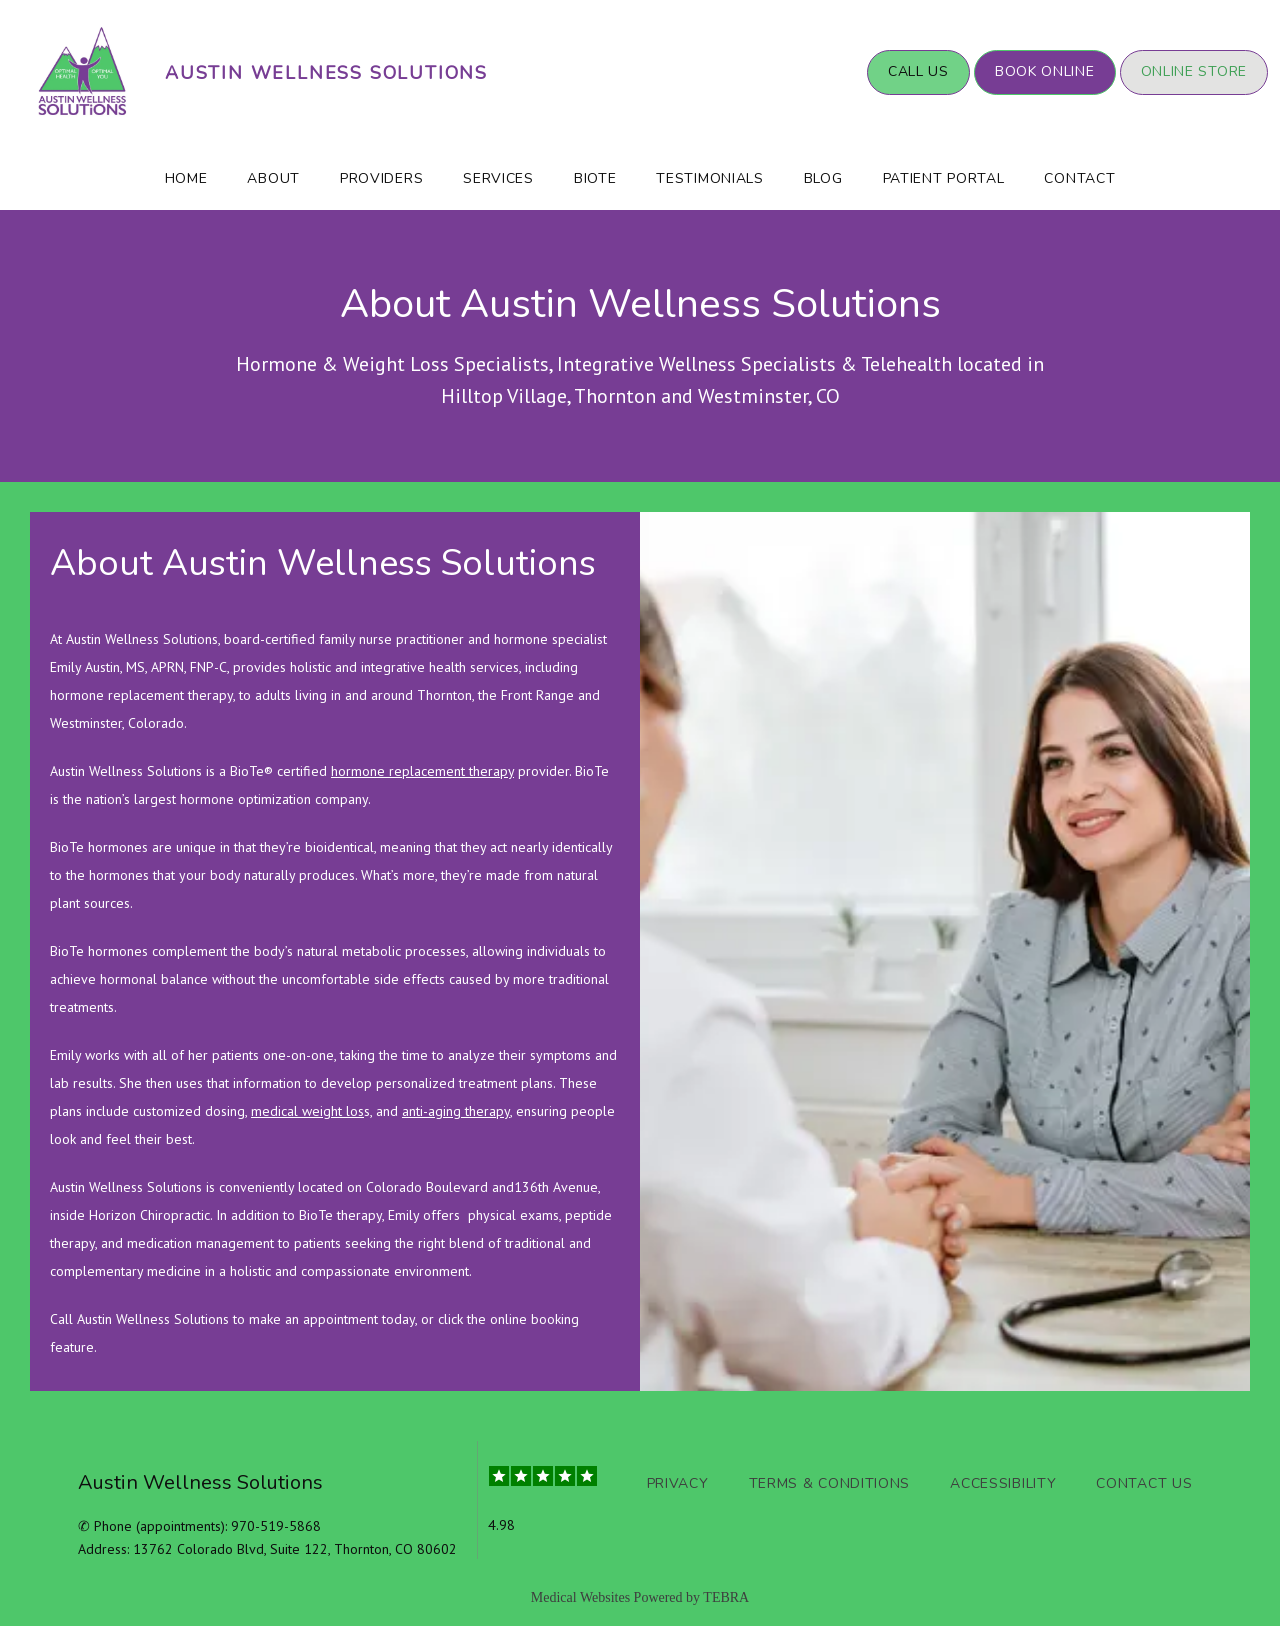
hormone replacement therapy (422, 771)
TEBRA (726, 1597)
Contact (1079, 178)
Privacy (678, 1483)
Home (186, 178)
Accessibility (1003, 1483)
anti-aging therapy (456, 1111)
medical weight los (307, 1111)
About (273, 178)
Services (498, 178)
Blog (823, 178)
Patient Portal (944, 178)
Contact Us (1144, 1483)
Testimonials (709, 178)
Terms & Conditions (830, 1483)
